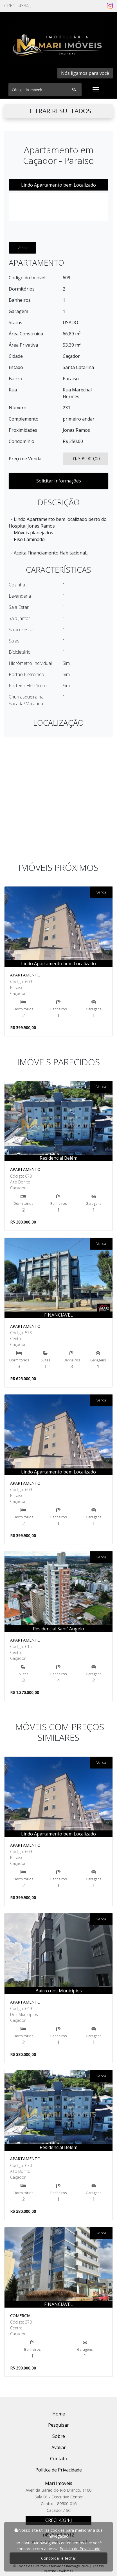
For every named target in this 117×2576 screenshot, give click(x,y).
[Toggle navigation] (96, 89)
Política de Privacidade (80, 2548)
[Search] (45, 89)
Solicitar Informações (58, 481)
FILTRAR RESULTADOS (58, 110)
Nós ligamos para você (85, 73)
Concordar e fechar (58, 2558)
